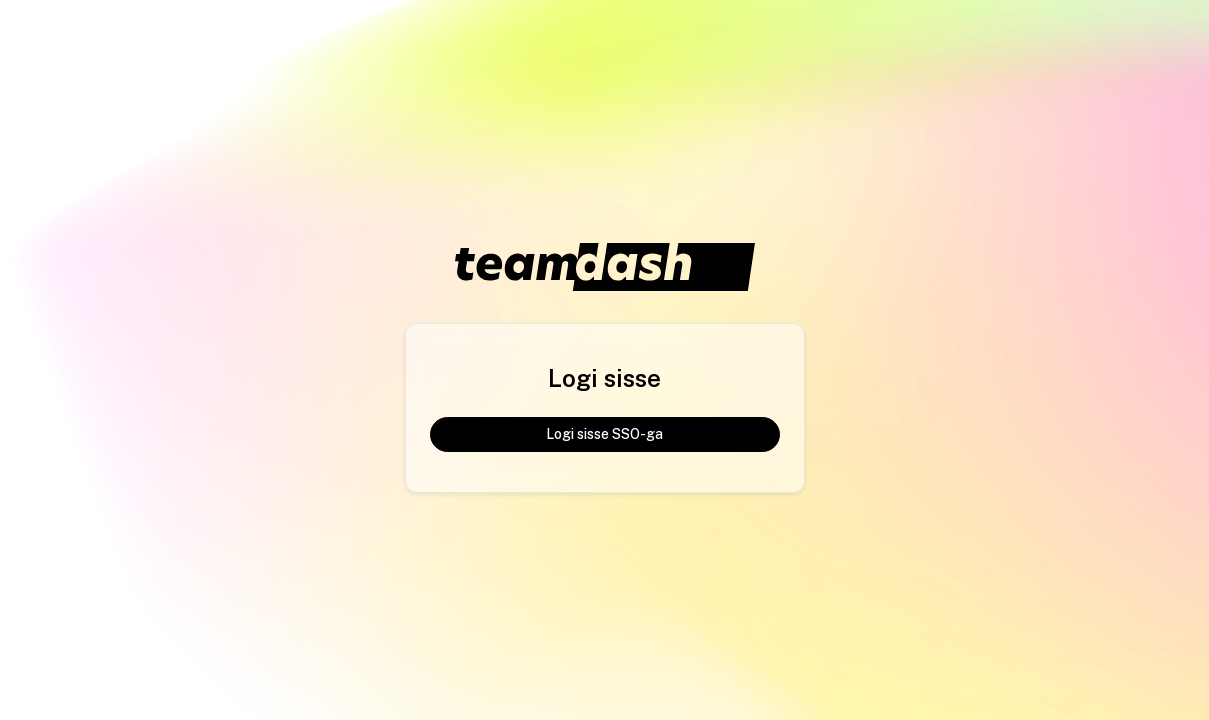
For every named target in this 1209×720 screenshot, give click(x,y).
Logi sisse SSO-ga (604, 434)
